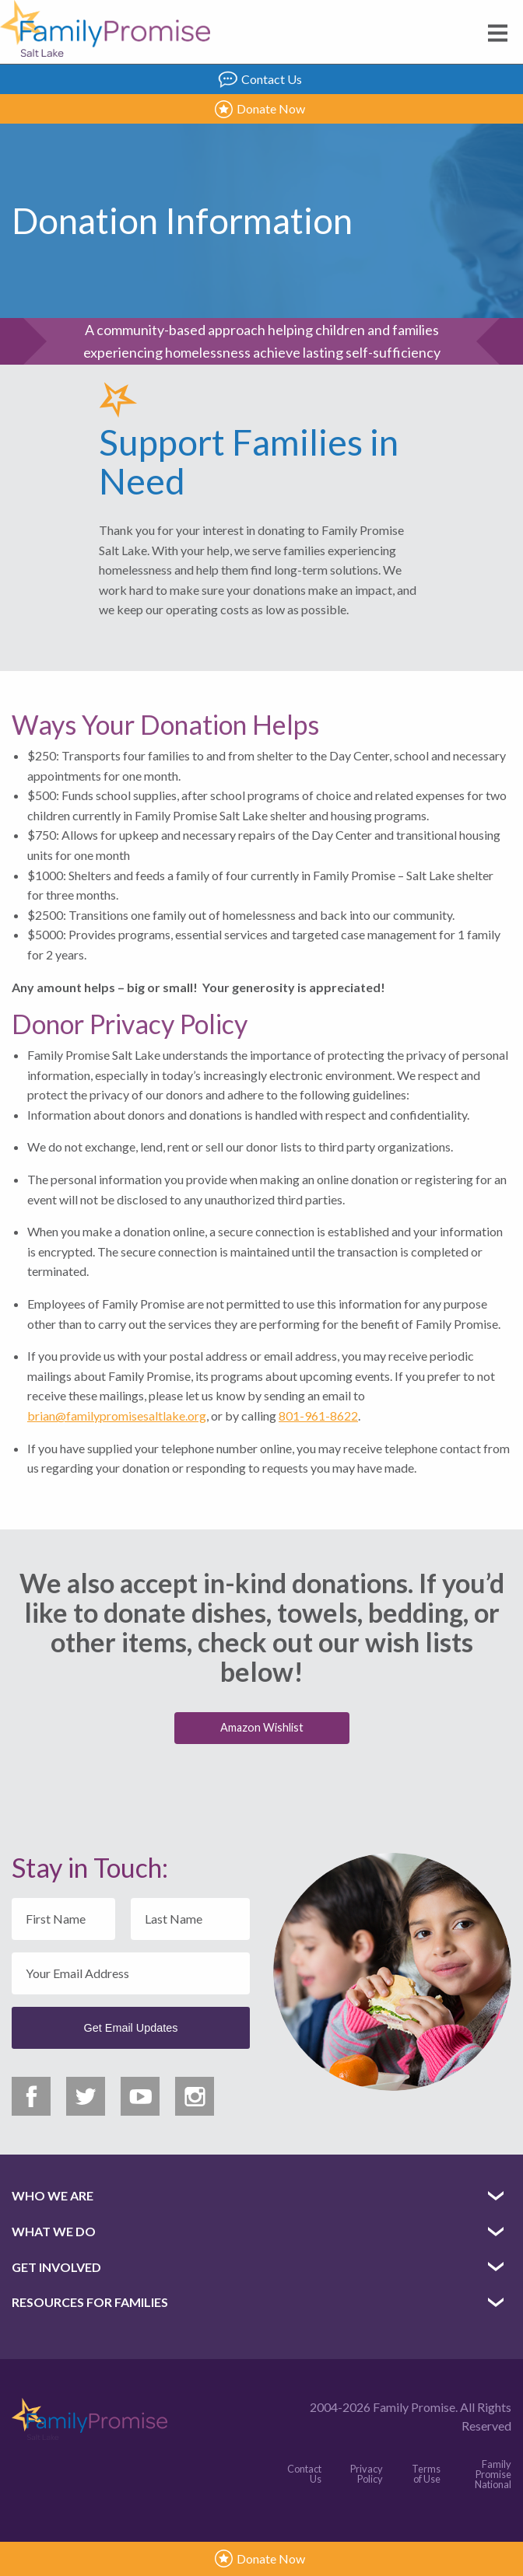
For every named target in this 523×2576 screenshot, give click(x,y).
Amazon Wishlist (262, 1727)
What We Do (54, 2231)
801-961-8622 (318, 1415)
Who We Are (52, 2195)
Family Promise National (493, 2474)
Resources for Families (90, 2302)
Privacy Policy (366, 2473)
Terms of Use (426, 2473)
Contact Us (260, 79)
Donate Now (260, 109)
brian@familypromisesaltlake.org (116, 1415)
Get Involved (56, 2267)
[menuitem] (261, 2196)
